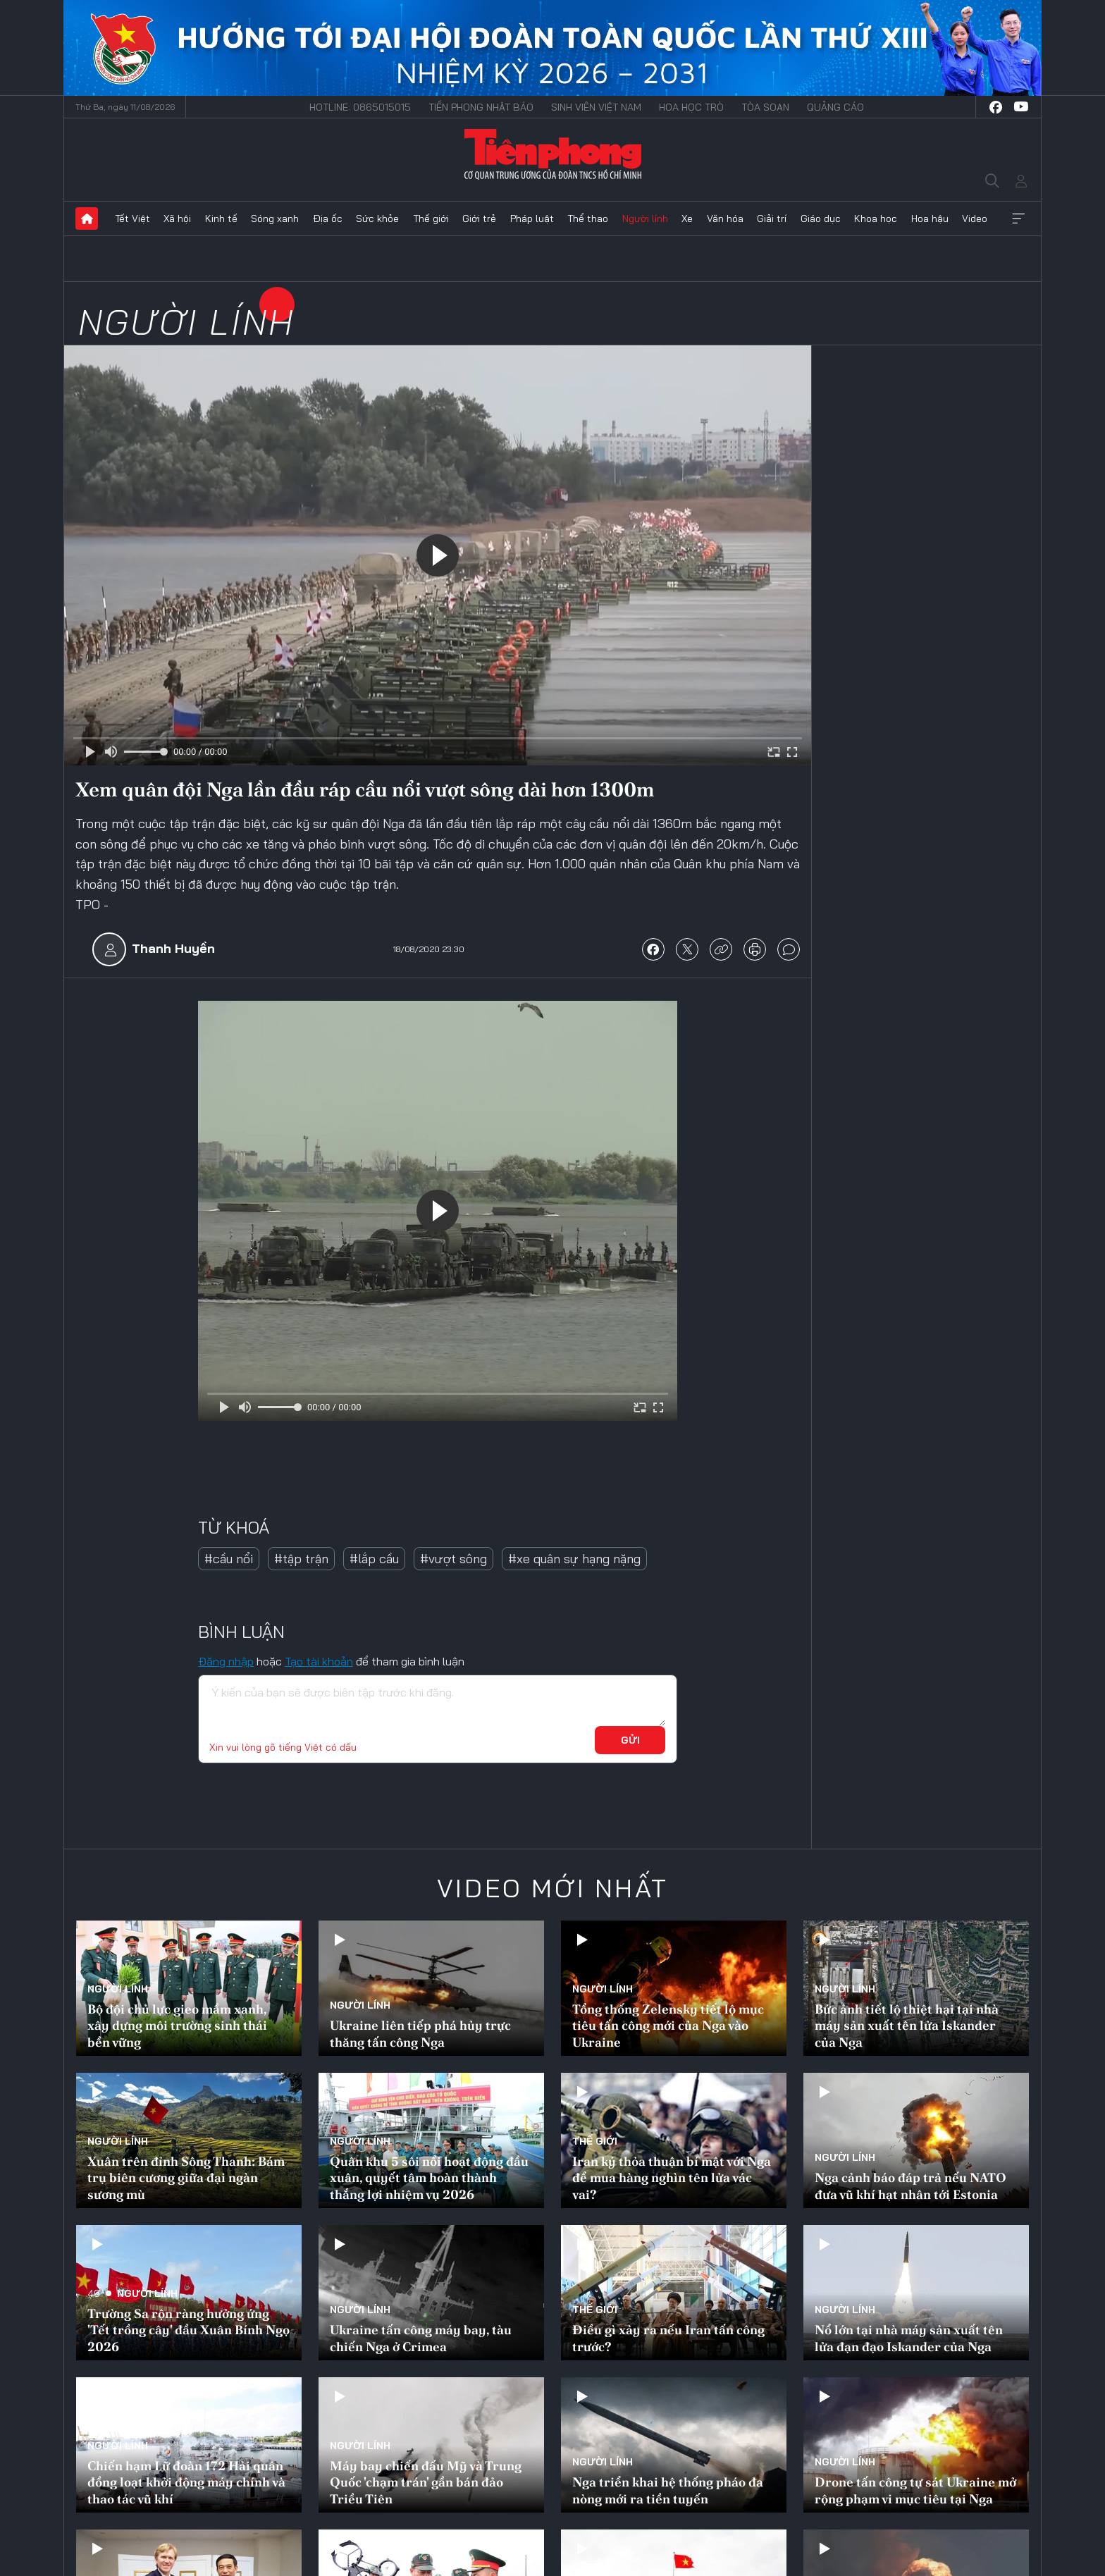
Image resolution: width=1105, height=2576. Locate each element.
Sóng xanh (275, 218)
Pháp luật (532, 218)
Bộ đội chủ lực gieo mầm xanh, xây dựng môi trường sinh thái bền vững (177, 2025)
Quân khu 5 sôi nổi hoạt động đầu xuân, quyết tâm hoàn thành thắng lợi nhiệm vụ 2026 (429, 2177)
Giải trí (771, 218)
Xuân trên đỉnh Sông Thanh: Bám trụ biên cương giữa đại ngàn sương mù (186, 2177)
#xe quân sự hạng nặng (574, 1559)
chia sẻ (653, 949)
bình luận (789, 949)
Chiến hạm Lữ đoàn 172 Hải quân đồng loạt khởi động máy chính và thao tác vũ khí (186, 2482)
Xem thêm (1018, 218)
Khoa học (875, 218)
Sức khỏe (377, 218)
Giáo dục (821, 218)
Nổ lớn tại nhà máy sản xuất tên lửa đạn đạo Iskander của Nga (909, 2338)
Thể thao (587, 218)
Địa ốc (327, 218)
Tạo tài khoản (319, 1661)
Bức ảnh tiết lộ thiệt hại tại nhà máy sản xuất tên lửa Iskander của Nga (907, 2025)
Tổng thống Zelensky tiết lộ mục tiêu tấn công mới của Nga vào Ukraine (668, 2025)
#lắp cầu (374, 1559)
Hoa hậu (930, 218)
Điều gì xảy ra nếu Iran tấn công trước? (668, 2338)
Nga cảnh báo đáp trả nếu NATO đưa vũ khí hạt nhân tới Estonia (910, 2185)
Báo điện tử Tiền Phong (553, 154)
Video (974, 218)
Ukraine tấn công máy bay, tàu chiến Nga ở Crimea (421, 2338)
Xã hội (177, 218)
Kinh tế (221, 218)
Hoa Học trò (691, 107)
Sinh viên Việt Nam (596, 107)
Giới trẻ (479, 218)
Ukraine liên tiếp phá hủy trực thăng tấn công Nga (420, 2033)
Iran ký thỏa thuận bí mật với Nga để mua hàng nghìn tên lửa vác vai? (671, 2177)
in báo (755, 949)
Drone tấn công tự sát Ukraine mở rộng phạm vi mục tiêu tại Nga (915, 2490)
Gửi (630, 1740)
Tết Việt (132, 218)
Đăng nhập (226, 1661)
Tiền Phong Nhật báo (480, 107)
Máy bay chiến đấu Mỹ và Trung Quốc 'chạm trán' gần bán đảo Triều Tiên (425, 2482)
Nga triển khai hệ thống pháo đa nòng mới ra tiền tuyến (667, 2490)
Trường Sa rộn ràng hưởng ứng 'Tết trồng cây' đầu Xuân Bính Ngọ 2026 (188, 2330)
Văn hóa (725, 218)
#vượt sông (453, 1559)
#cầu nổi (228, 1559)
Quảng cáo (835, 107)
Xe (687, 218)
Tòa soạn (765, 107)
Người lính (645, 218)
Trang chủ (86, 218)
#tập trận (301, 1559)
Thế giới (431, 218)
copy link (721, 949)
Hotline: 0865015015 (360, 107)
